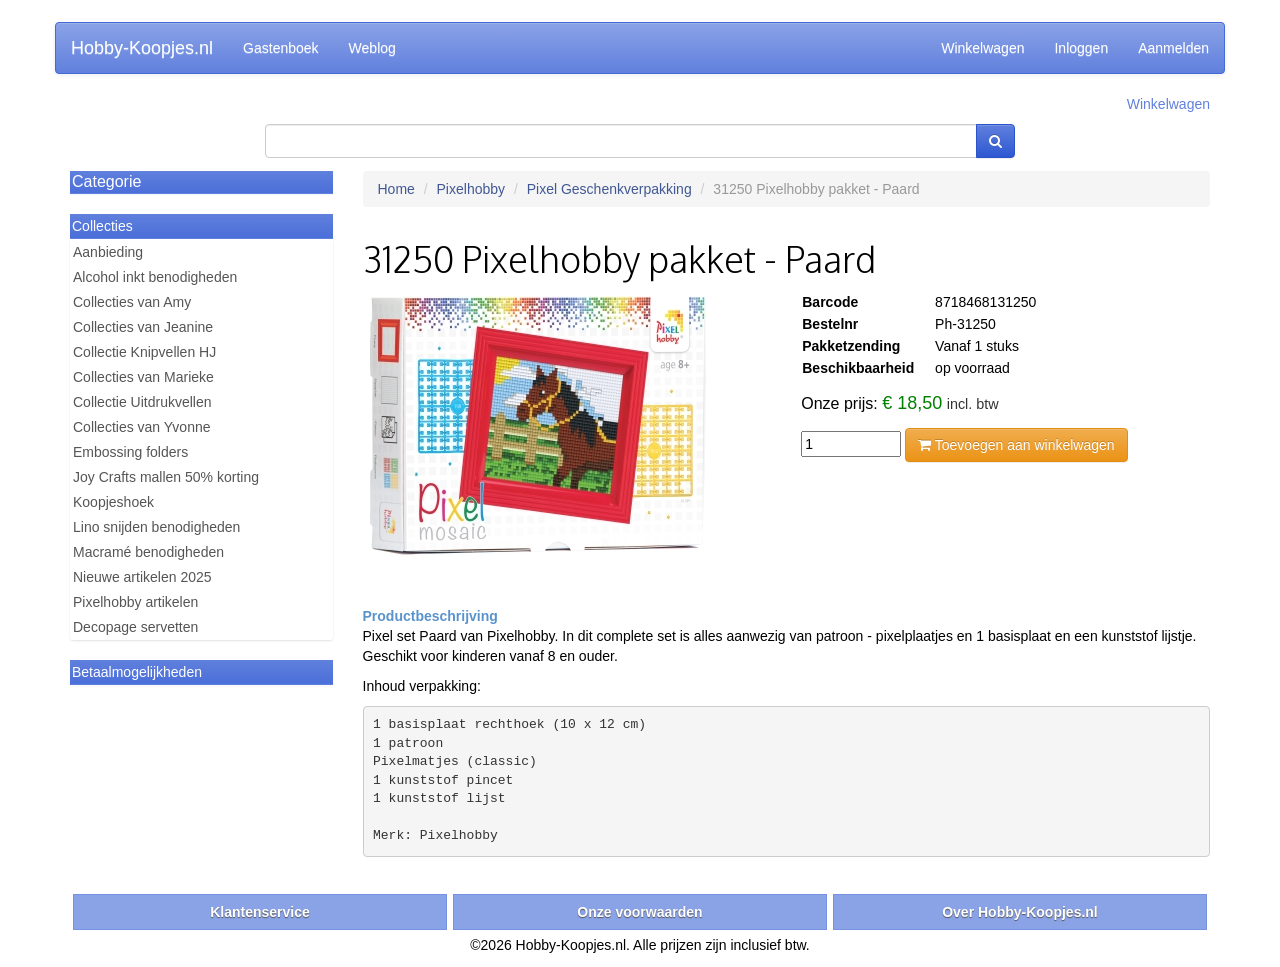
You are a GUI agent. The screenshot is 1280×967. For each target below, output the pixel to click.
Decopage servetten (135, 627)
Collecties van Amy (132, 302)
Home (396, 189)
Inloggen (1081, 48)
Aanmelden (1173, 48)
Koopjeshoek (113, 502)
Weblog (372, 48)
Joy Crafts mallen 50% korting (166, 477)
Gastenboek (281, 48)
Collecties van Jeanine (143, 327)
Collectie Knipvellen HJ (144, 352)
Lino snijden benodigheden (156, 527)
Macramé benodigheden (148, 552)
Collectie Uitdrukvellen (142, 402)
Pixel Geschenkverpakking (609, 189)
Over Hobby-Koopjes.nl (1020, 912)
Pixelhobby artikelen (135, 602)
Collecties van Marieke (143, 377)
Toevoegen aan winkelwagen (1016, 445)
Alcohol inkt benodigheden (155, 277)
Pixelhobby (471, 189)
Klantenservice (260, 912)
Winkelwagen (982, 48)
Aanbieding (108, 252)
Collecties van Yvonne (142, 427)
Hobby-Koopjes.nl (142, 48)
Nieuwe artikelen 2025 (142, 577)
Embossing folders (130, 452)
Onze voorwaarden (639, 912)
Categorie (106, 181)
